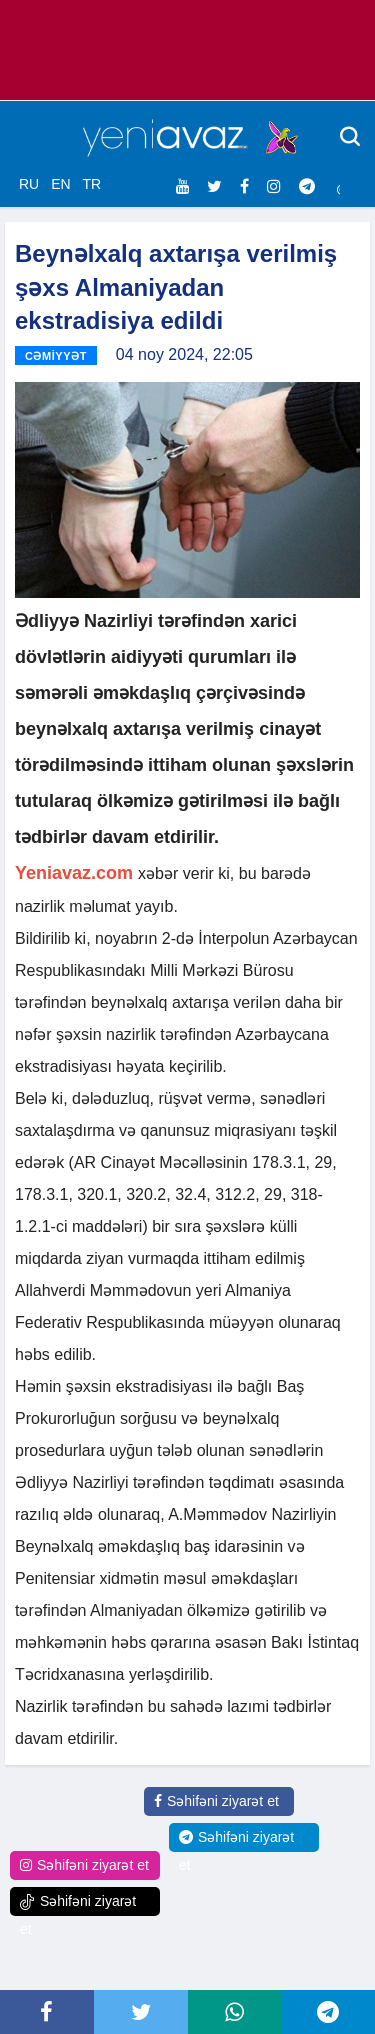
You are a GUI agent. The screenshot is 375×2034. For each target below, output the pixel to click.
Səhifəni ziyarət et (216, 1801)
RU (29, 184)
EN (60, 184)
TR (91, 184)
